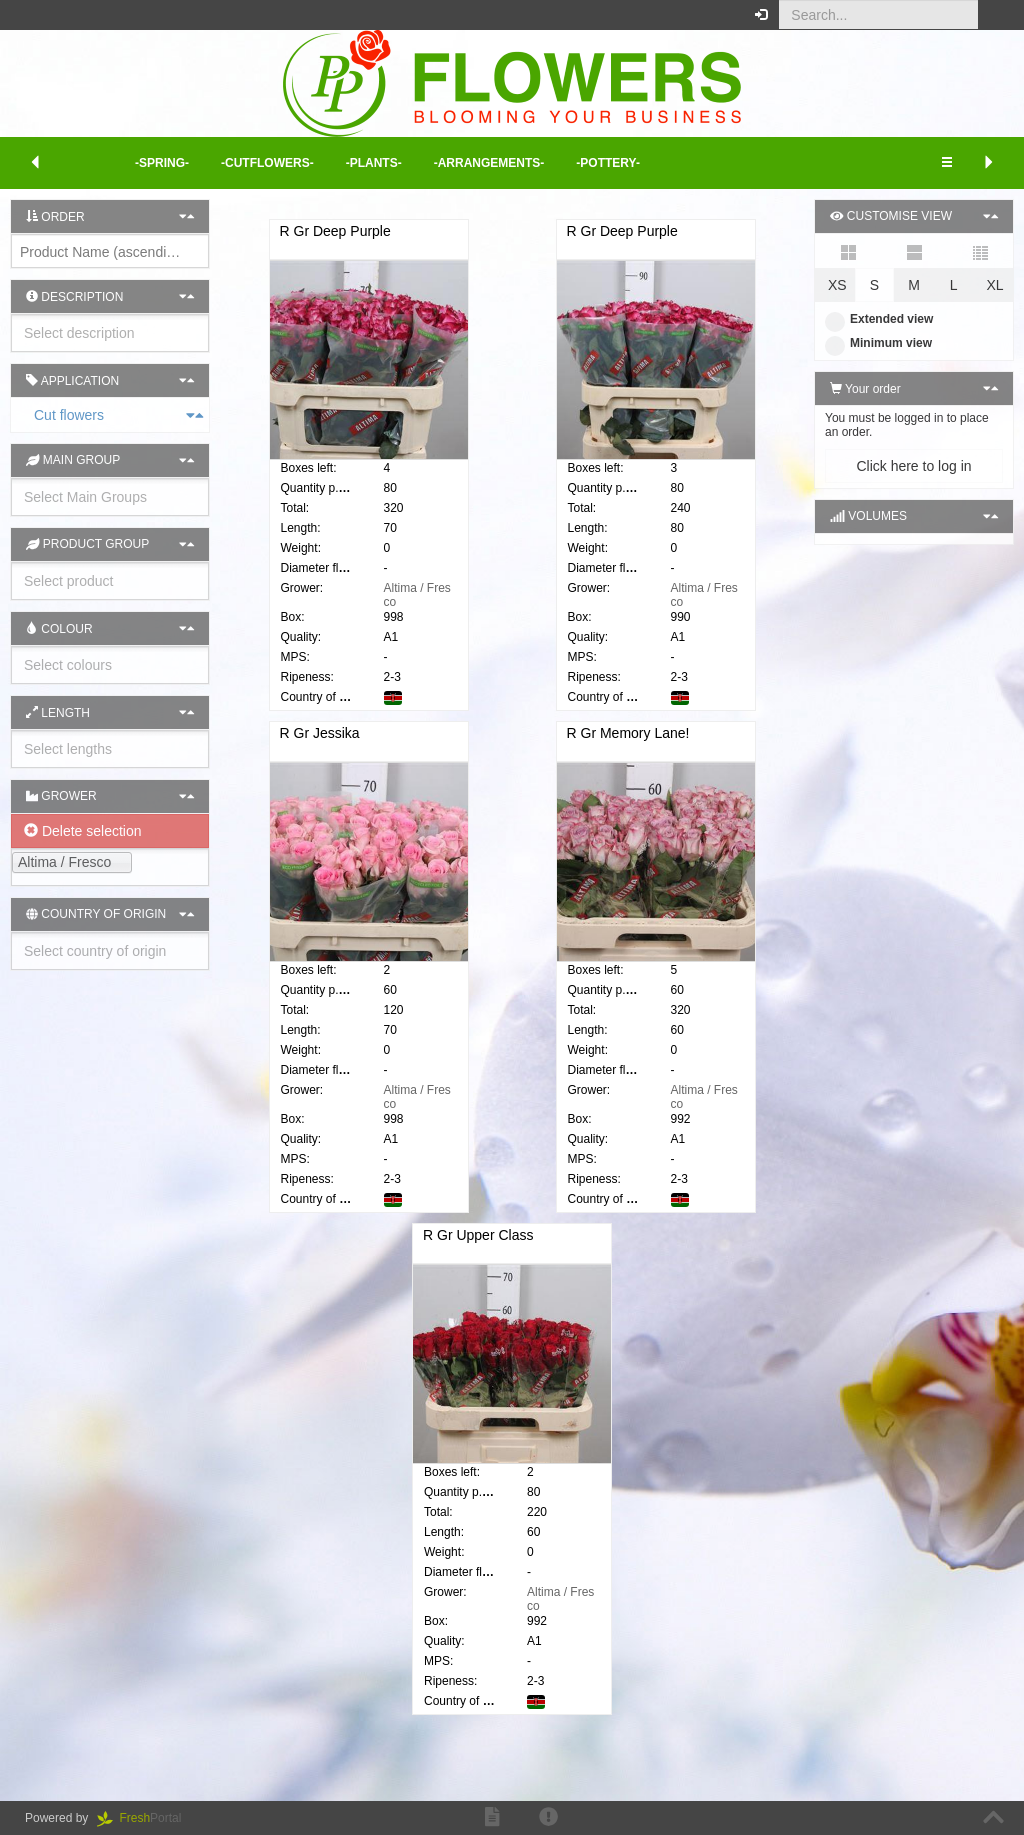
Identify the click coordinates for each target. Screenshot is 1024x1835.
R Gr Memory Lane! (628, 750)
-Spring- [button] (162, 163)
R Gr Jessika (320, 750)
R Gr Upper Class (478, 1252)
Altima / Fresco (417, 1114)
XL (994, 285)
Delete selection (83, 831)
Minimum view (878, 343)
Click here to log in (913, 466)
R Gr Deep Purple (335, 231)
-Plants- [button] (374, 163)
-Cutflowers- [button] (267, 163)
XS (837, 285)
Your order (865, 389)
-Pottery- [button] (608, 163)
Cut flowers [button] (22, 415)
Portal (146, 1818)
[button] (993, 15)
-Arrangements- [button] (489, 163)
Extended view (879, 319)
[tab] (110, 415)
